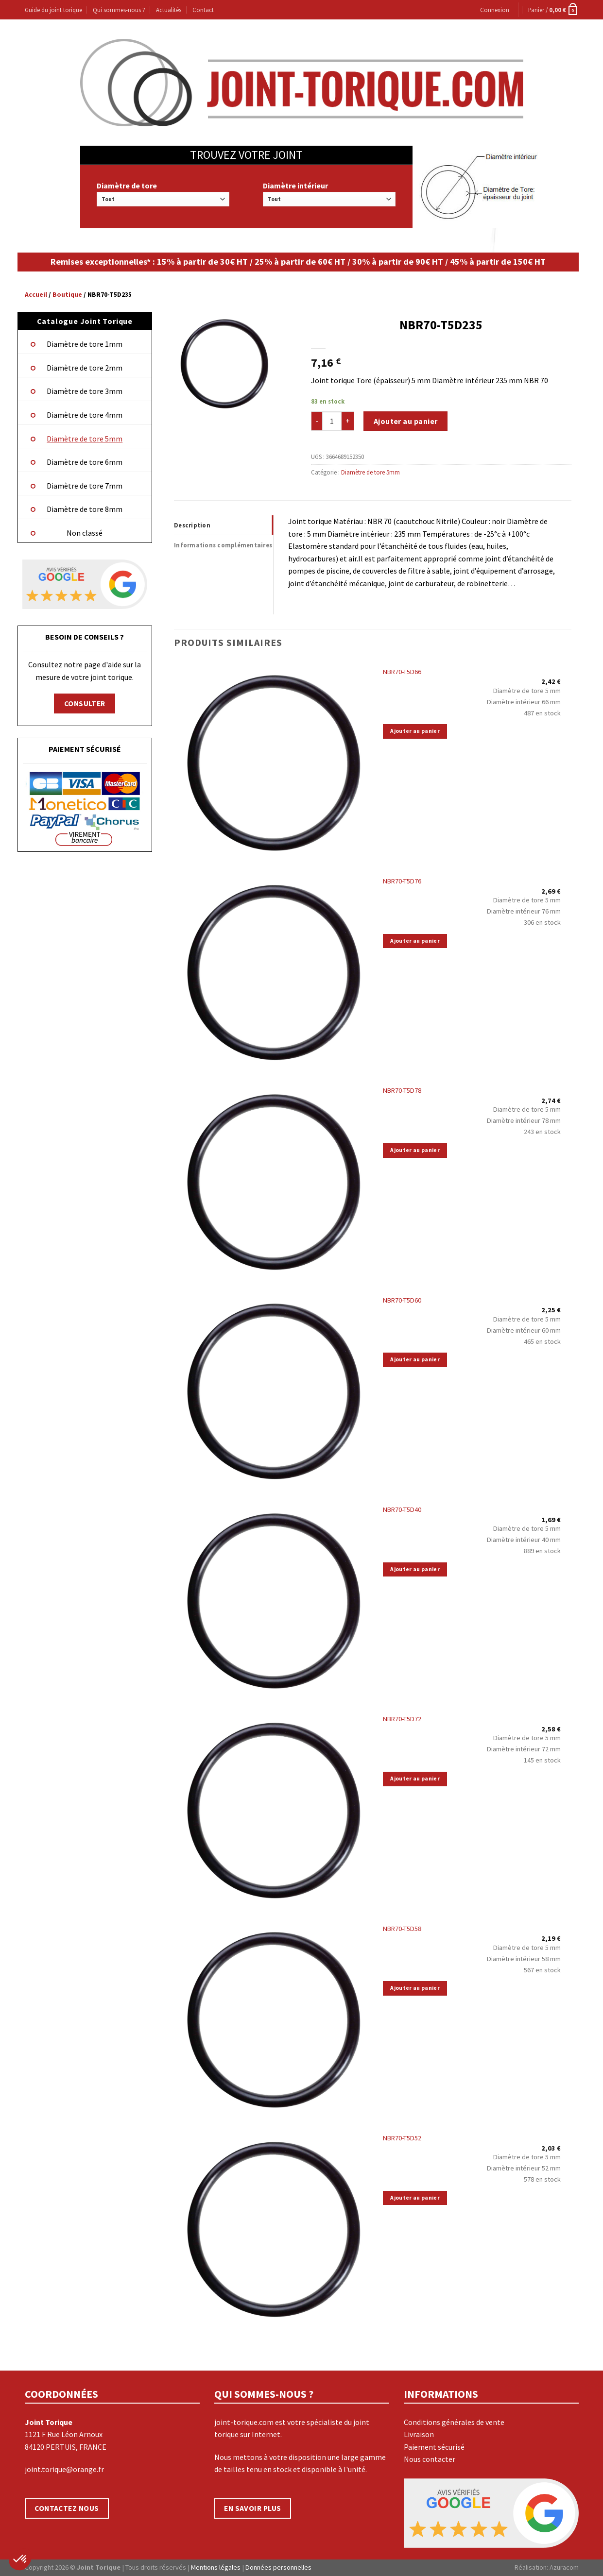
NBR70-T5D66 (402, 671)
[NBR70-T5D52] (273, 2227)
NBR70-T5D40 (402, 1509)
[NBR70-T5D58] (273, 2017)
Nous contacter (429, 2459)
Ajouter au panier (406, 421)
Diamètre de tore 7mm (84, 486)
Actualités (168, 10)
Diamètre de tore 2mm (84, 368)
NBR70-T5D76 (402, 881)
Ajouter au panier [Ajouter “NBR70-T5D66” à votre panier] (415, 731)
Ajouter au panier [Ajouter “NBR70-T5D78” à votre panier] (415, 1150)
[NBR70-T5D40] (273, 1599)
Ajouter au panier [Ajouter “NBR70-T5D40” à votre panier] (415, 1569)
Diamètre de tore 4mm (84, 415)
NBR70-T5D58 (402, 1928)
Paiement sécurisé (434, 2447)
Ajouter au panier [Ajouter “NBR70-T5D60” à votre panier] (415, 1359)
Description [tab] (192, 525)
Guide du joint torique (53, 10)
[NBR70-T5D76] (273, 970)
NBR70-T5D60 (402, 1300)
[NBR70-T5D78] (273, 1180)
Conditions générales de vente (454, 2422)
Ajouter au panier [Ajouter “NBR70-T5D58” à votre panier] (415, 1987)
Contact (203, 10)
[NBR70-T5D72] (273, 1808)
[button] (20, 2559)
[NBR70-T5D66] (273, 761)
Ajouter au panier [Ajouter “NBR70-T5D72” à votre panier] (415, 1778)
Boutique (67, 294)
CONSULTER (84, 703)
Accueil (36, 294)
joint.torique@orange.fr (64, 2469)
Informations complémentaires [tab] (223, 545)
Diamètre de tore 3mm (84, 391)
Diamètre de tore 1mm (84, 344)
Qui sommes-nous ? (119, 10)
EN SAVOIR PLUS (252, 2508)
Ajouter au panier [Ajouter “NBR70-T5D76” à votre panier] (415, 940)
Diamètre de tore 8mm (84, 509)
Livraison (419, 2434)
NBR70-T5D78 (402, 1090)
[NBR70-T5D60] (273, 1389)
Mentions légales (216, 2567)
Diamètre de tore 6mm (84, 462)
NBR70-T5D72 (402, 1718)
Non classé (85, 533)
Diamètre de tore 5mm (84, 438)
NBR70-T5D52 (402, 2138)
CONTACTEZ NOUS (66, 2508)
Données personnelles (278, 2567)
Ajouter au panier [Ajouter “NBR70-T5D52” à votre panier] (415, 2197)
